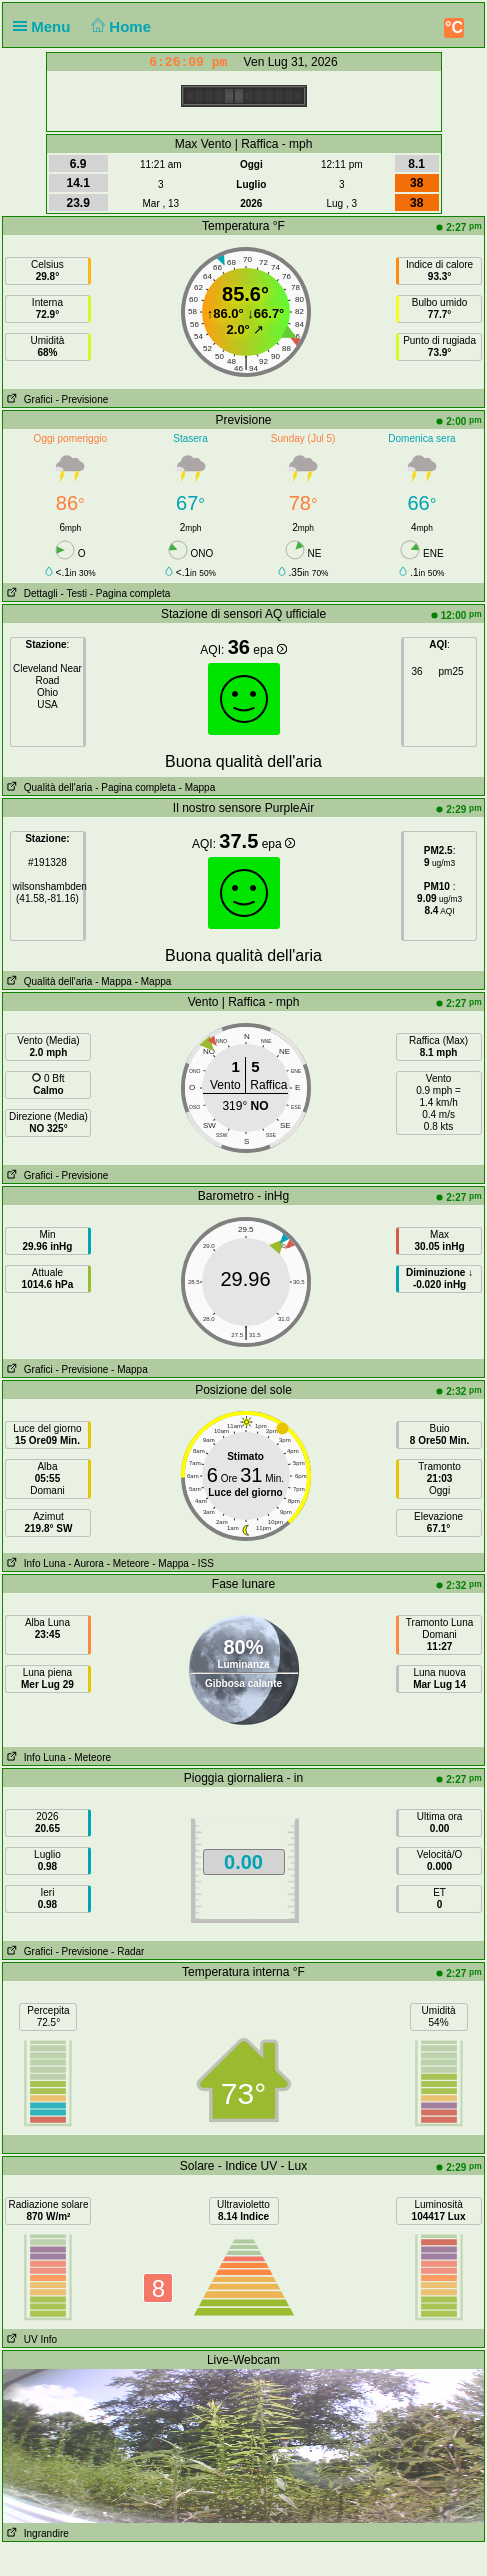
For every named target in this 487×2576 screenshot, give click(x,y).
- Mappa (195, 787)
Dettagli (30, 593)
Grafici (27, 399)
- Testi (73, 593)
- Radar (127, 1951)
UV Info (30, 2339)
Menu (46, 26)
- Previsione (81, 399)
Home (119, 26)
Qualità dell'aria (47, 787)
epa (269, 650)
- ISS (203, 1563)
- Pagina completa (130, 593)
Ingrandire (35, 2533)
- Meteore (128, 1563)
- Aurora (86, 1563)
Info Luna (34, 1563)
